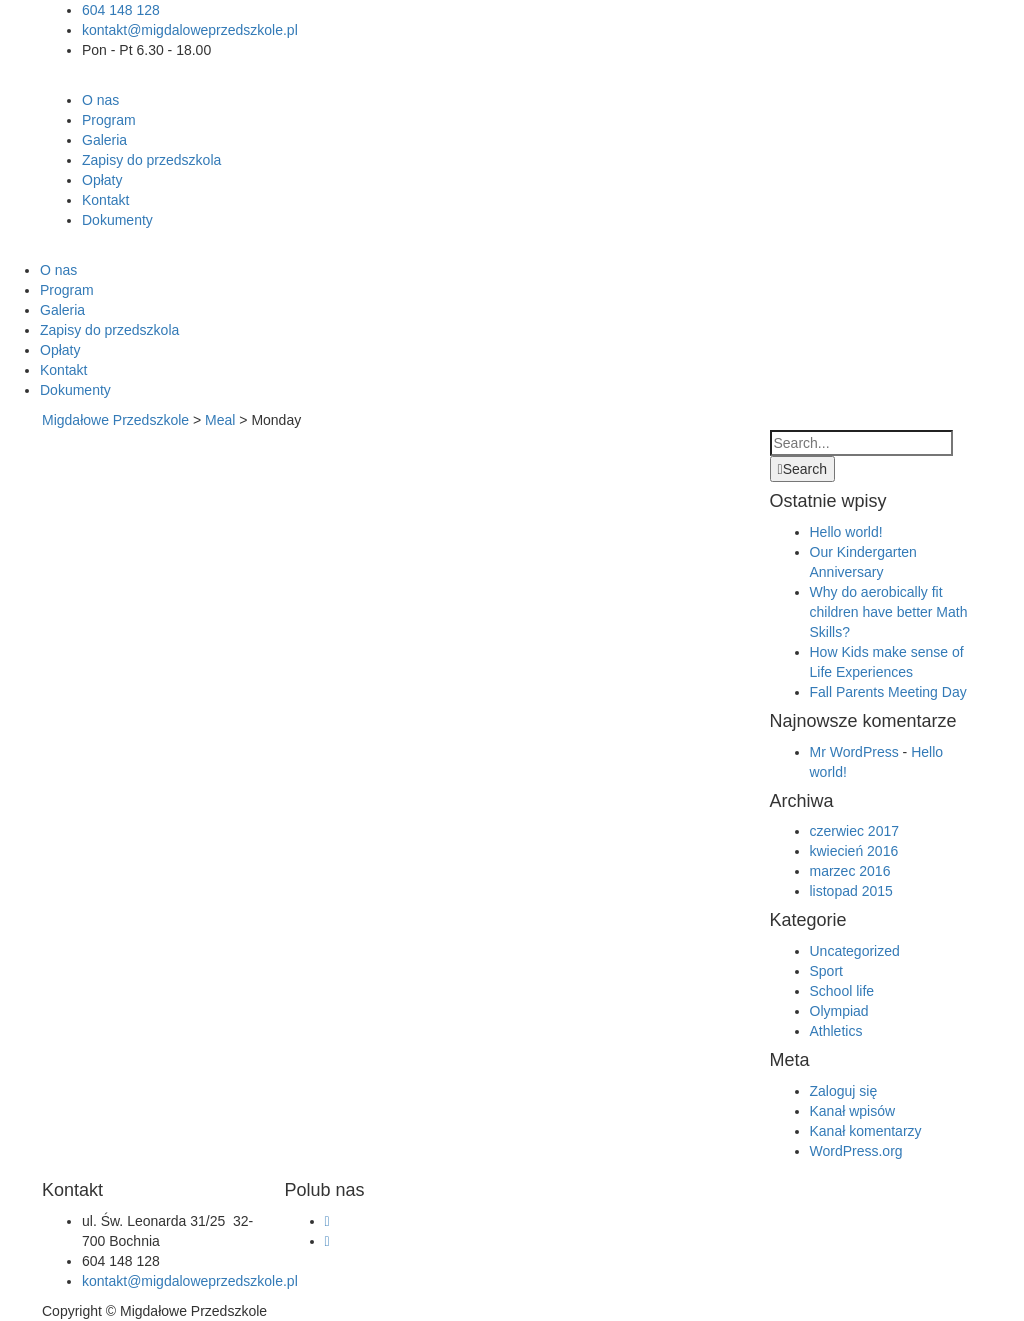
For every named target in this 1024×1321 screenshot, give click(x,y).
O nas (100, 100)
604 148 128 (123, 10)
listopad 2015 (851, 891)
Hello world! (846, 532)
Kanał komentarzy (866, 1131)
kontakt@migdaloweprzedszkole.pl (190, 30)
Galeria (104, 140)
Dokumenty (117, 220)
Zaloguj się (844, 1091)
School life (842, 991)
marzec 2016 (850, 871)
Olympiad (839, 1011)
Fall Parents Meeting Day (888, 692)
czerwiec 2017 (855, 831)
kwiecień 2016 (854, 851)
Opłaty (102, 180)
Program (109, 120)
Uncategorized (855, 951)
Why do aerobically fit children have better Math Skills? (889, 612)
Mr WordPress (854, 752)
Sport (826, 971)
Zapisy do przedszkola (151, 160)
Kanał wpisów (853, 1111)
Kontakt (105, 200)
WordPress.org (856, 1151)
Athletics (836, 1031)
